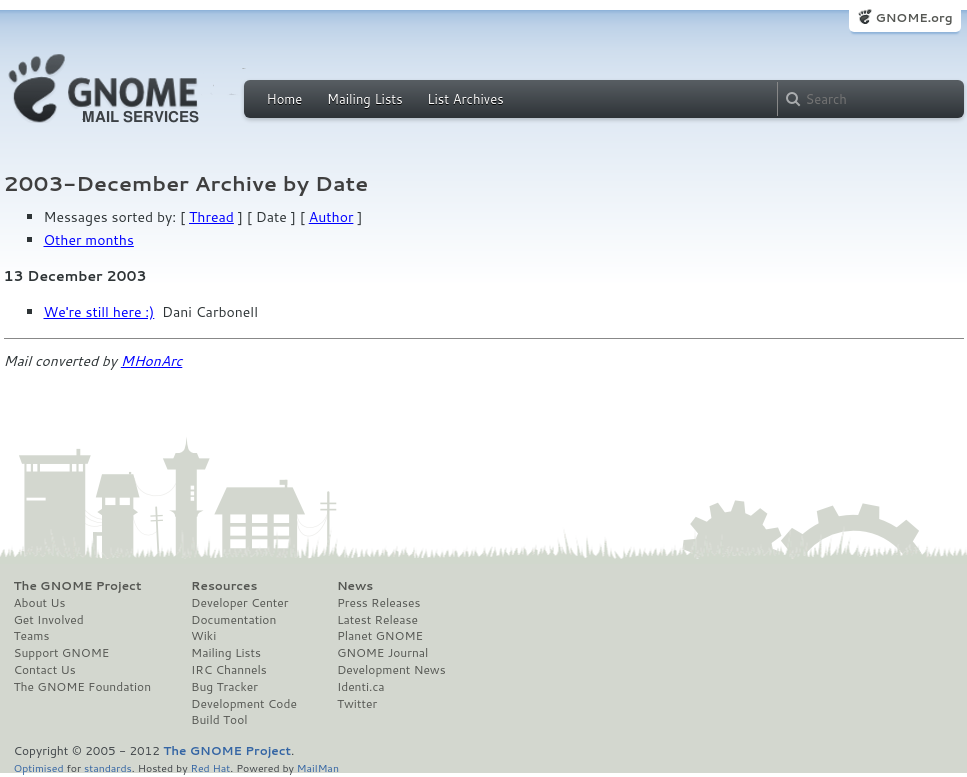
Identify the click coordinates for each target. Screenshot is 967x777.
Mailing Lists (365, 99)
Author (331, 217)
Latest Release (377, 620)
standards (108, 767)
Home (285, 99)
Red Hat (210, 767)
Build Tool (219, 720)
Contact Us (45, 670)
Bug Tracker (224, 687)
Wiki (203, 636)
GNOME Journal (383, 653)
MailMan (318, 767)
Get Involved (49, 620)
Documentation (233, 620)
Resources (224, 586)
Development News (391, 670)
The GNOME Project (78, 586)
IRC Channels (229, 670)
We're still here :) (99, 312)
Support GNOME (62, 653)
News (355, 586)
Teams (32, 636)
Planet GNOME (380, 636)
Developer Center (239, 603)
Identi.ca (361, 687)
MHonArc (152, 361)
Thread (211, 217)
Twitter (357, 704)
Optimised (39, 767)
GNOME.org (913, 17)
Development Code (244, 704)
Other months (89, 240)
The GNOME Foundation (83, 687)
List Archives (465, 99)
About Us (40, 603)
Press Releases (378, 603)
